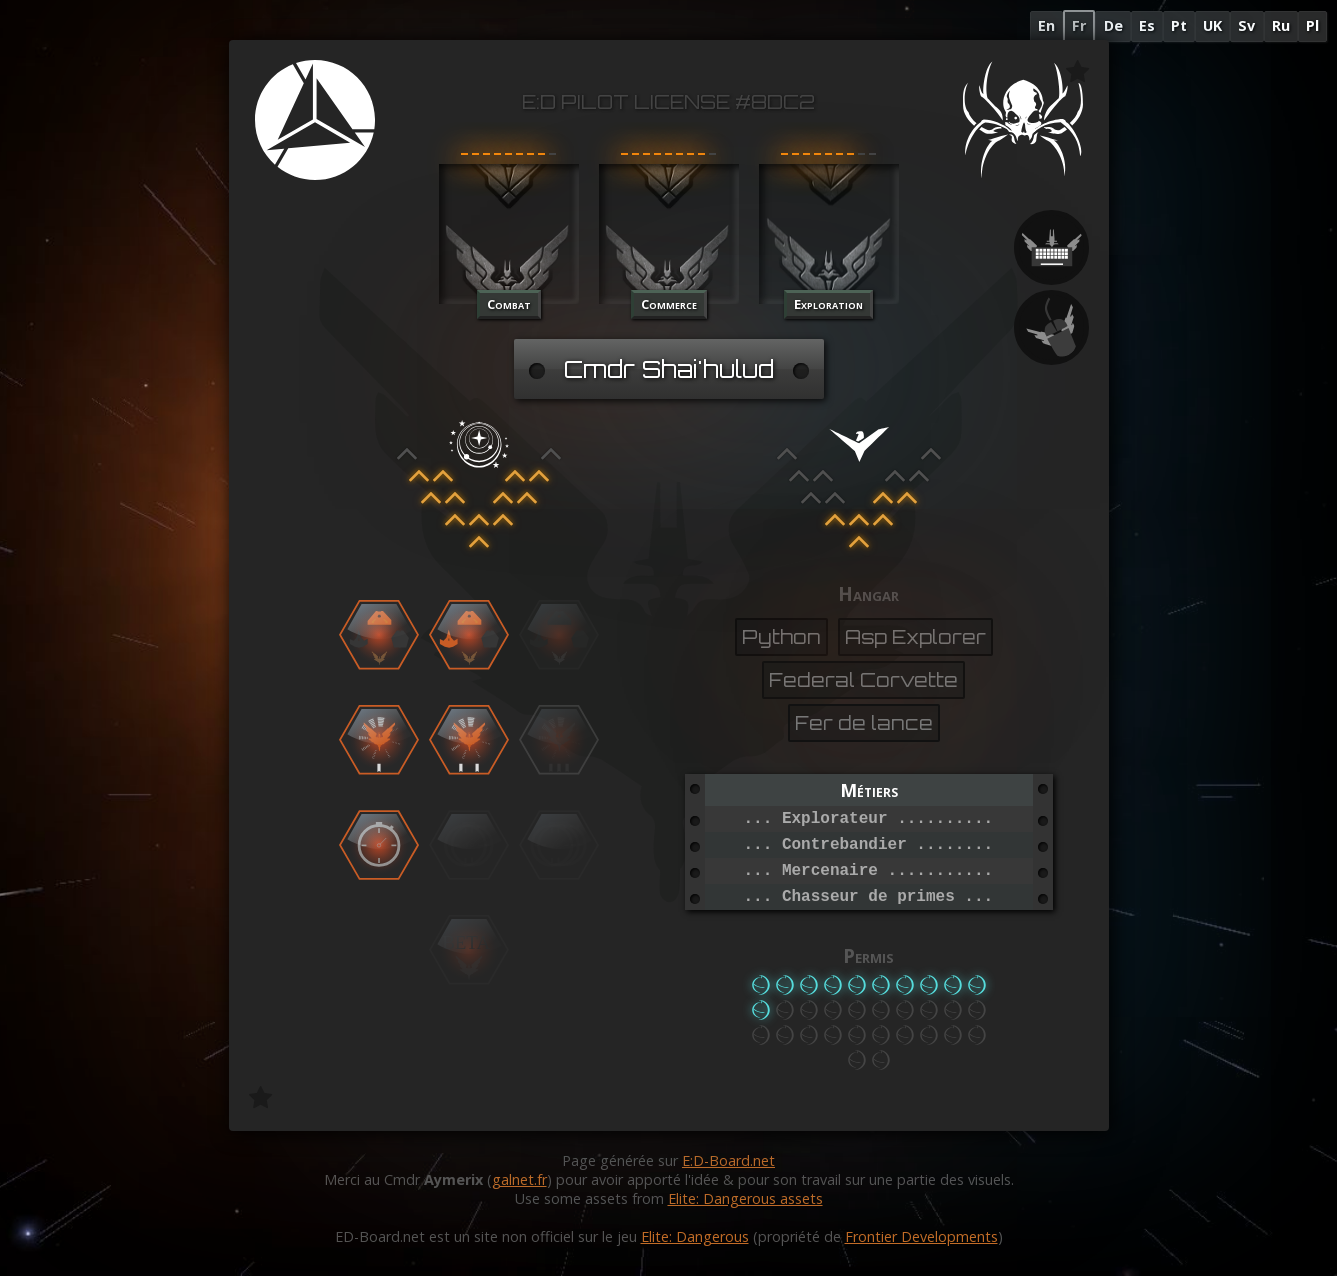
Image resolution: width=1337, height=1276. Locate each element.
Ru (1281, 25)
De (1113, 25)
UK (1212, 25)
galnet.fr (519, 1179)
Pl (1312, 25)
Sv (1246, 25)
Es (1147, 25)
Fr (1079, 25)
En (1046, 25)
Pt (1179, 25)
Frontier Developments (921, 1236)
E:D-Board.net (728, 1160)
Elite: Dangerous (695, 1236)
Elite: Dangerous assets (745, 1198)
